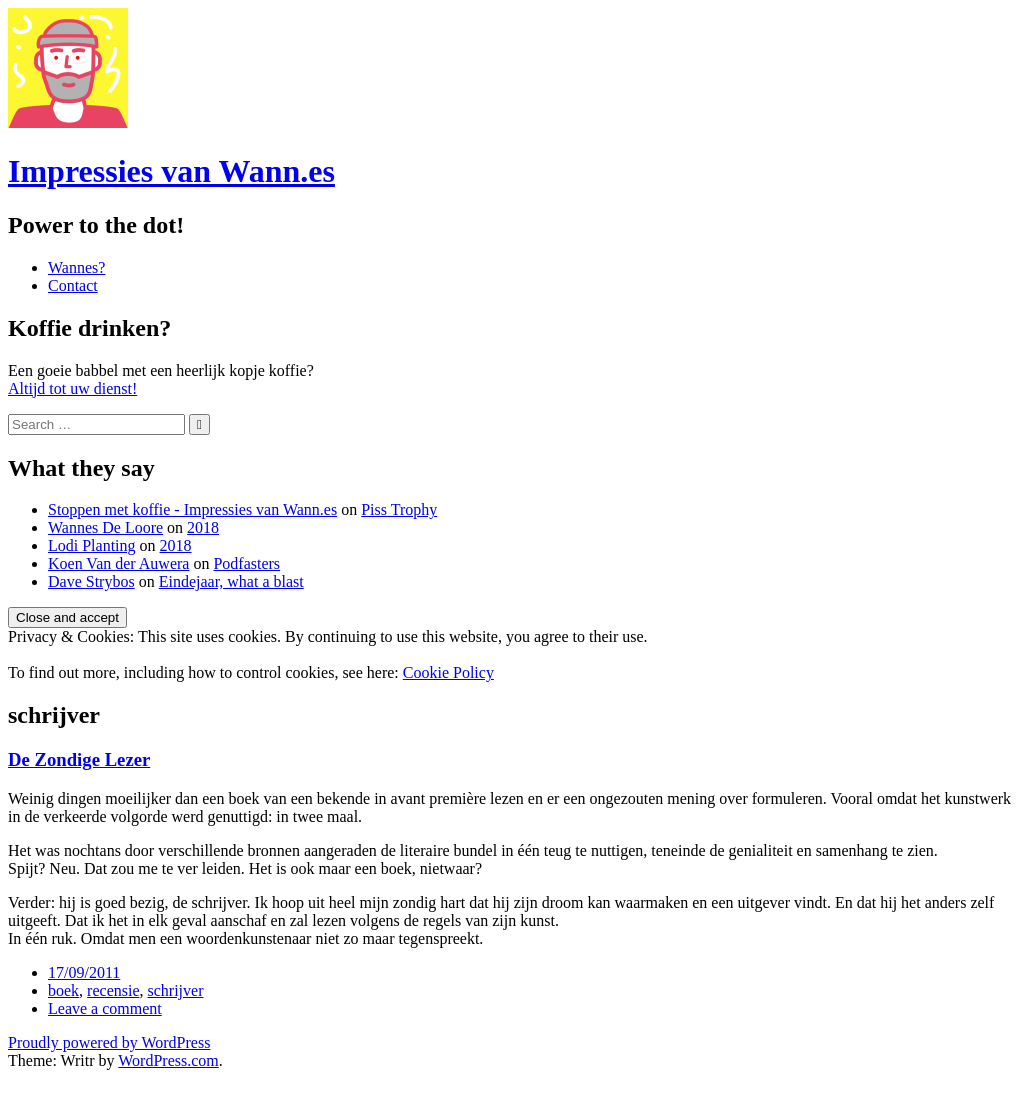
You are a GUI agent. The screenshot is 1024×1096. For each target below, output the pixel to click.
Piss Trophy (399, 509)
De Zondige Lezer (79, 759)
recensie (113, 990)
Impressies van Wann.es (171, 171)
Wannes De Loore (105, 527)
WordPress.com (168, 1060)
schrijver (176, 990)
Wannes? (76, 267)
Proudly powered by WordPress (109, 1042)
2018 (203, 527)
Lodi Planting (92, 545)
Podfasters (246, 563)
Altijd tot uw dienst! (72, 388)
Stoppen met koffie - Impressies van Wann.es (192, 509)
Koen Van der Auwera (118, 563)
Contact (73, 285)
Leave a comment (105, 1008)
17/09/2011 (84, 972)
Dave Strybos (91, 581)
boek (63, 990)
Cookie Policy (448, 672)
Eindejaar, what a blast (231, 581)
